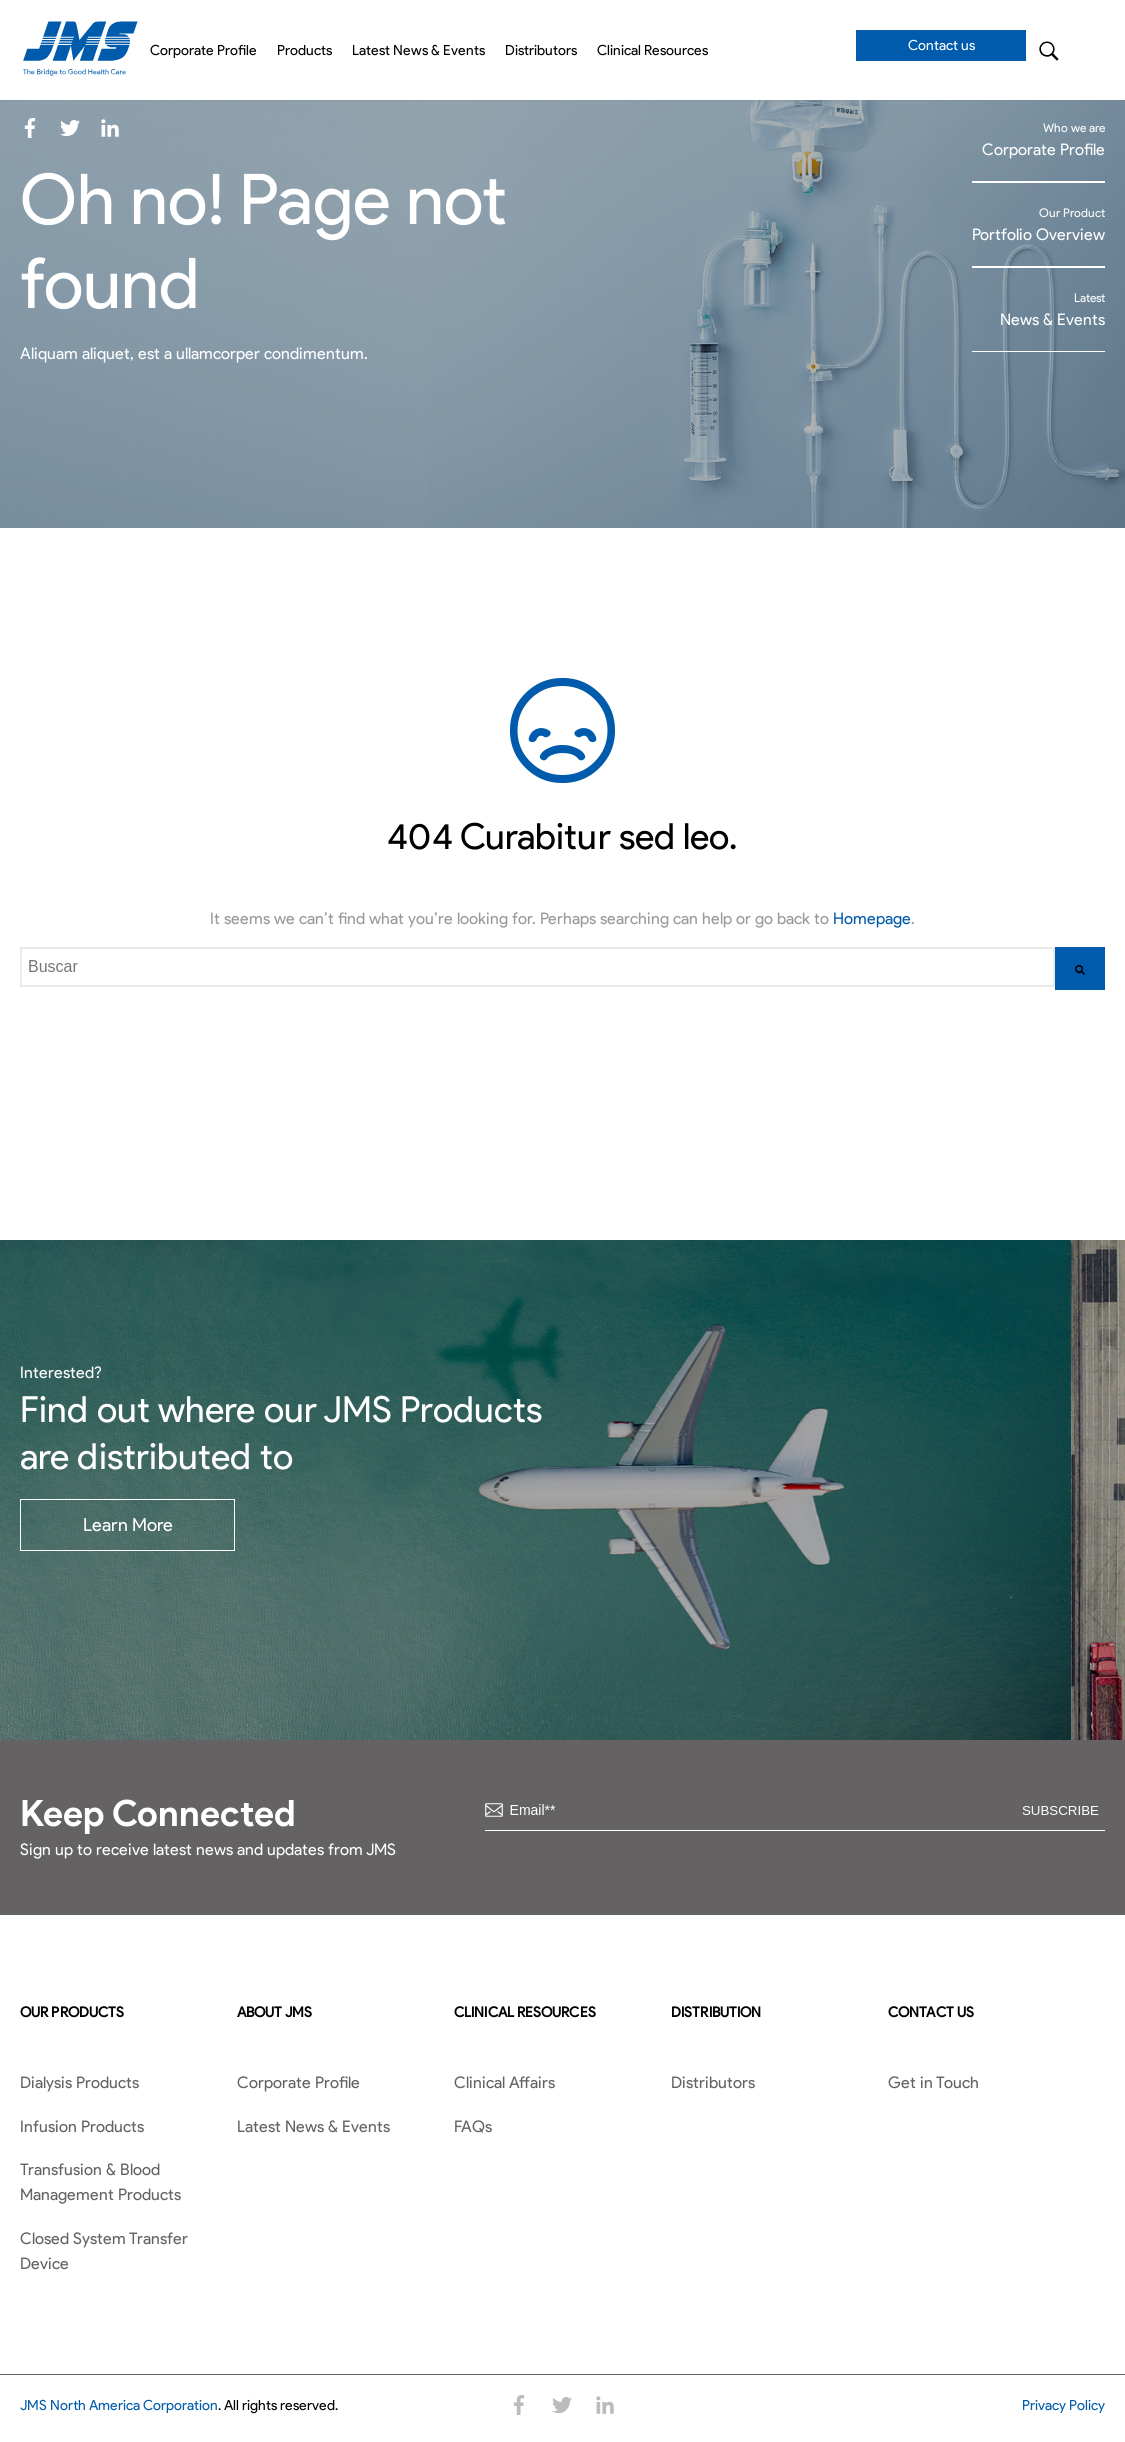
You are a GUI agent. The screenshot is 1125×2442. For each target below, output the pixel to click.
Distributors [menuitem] (541, 50)
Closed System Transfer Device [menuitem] (104, 2251)
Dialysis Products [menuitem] (79, 2082)
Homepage (872, 918)
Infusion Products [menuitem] (82, 2126)
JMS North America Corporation (119, 2405)
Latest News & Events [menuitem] (418, 50)
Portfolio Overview (1038, 234)
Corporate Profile (1043, 149)
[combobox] (537, 967)
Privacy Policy (1063, 2405)
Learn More (128, 1525)
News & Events (1052, 319)
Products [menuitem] (304, 50)
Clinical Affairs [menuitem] (504, 2082)
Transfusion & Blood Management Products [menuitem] (100, 2182)
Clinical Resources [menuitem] (652, 50)
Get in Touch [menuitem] (933, 2082)
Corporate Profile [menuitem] (203, 50)
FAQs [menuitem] (473, 2126)
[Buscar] (1080, 968)
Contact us (941, 45)
